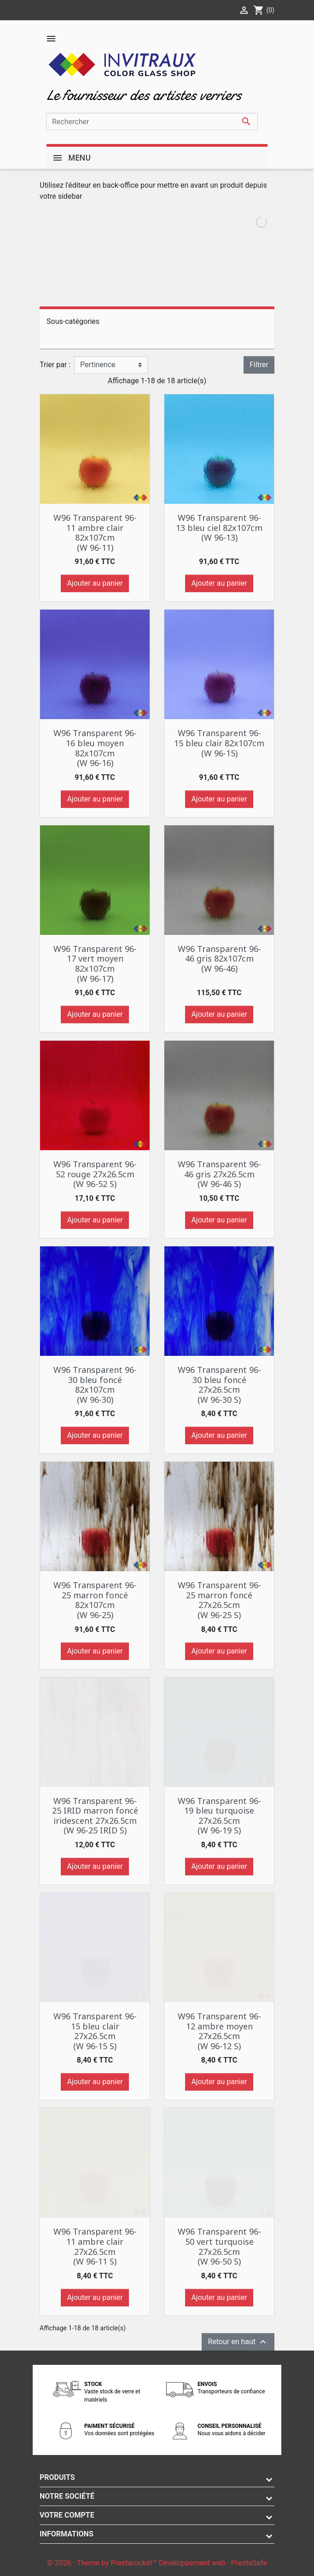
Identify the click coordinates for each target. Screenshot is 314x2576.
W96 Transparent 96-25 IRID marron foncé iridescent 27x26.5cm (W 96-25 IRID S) (95, 1815)
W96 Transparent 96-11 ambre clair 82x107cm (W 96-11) (95, 532)
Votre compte (67, 2515)
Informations (66, 2534)
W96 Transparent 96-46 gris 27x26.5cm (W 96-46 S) (219, 1173)
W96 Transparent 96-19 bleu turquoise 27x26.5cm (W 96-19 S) (219, 1815)
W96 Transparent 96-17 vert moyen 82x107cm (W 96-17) (95, 963)
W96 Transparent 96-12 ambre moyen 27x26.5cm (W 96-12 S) (219, 2031)
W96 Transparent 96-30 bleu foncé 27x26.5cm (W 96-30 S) (219, 1384)
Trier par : (55, 364)
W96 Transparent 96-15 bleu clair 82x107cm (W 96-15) (219, 742)
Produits (57, 2477)
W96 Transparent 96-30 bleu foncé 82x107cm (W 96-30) (95, 1384)
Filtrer (259, 364)
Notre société (67, 2496)
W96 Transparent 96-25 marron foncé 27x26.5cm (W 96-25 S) (219, 1599)
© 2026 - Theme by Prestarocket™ (103, 2563)
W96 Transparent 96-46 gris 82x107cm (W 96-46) (219, 958)
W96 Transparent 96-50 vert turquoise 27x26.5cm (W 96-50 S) (219, 2246)
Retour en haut (238, 2341)
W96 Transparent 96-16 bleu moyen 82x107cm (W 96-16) (95, 747)
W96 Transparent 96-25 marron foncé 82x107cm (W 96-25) (95, 1599)
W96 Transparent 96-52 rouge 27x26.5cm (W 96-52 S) (95, 1173)
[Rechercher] (152, 121)
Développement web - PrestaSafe (213, 2563)
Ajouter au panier (94, 583)
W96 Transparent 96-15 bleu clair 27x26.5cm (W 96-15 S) (95, 2031)
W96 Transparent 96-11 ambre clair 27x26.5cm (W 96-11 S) (95, 2246)
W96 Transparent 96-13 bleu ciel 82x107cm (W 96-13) (219, 527)
